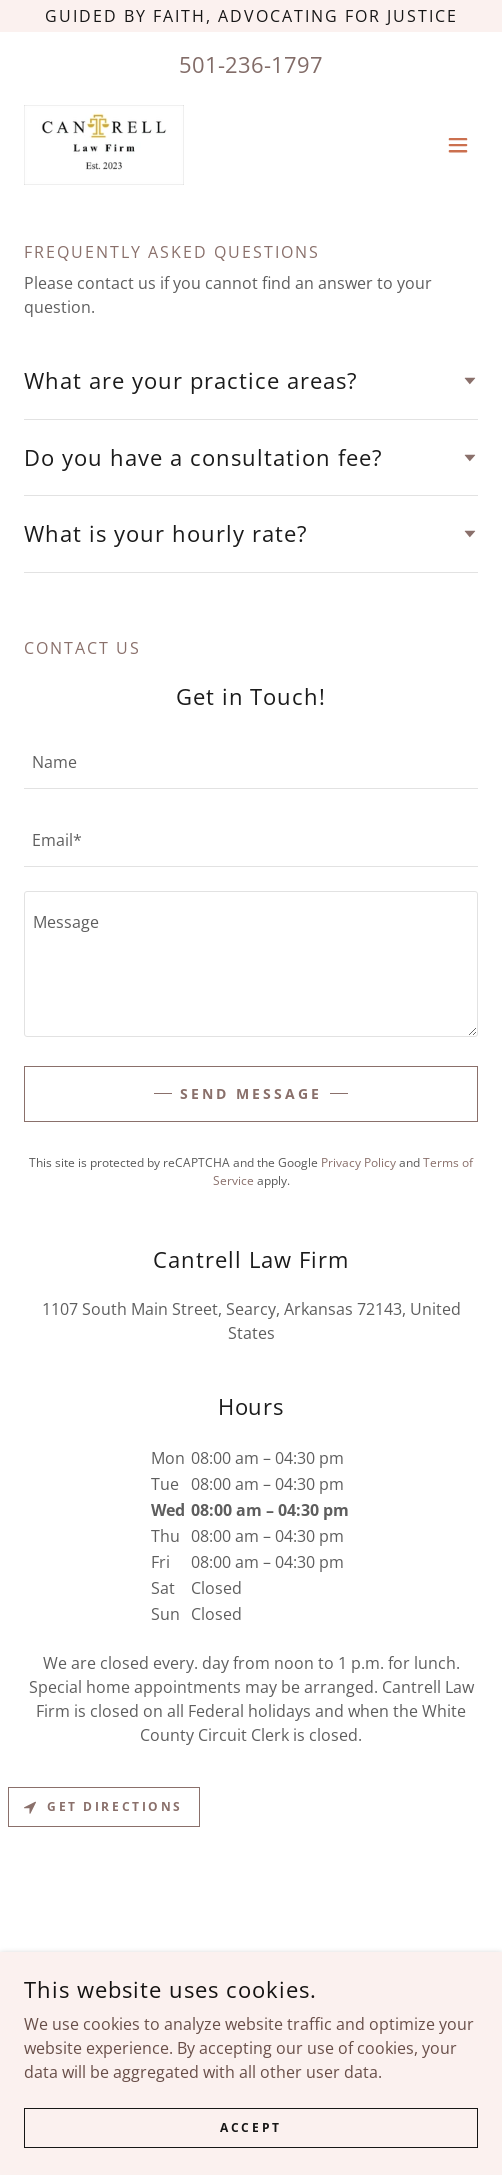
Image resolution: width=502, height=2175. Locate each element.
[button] (458, 145)
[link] (104, 145)
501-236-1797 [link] (251, 64)
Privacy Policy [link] (358, 1162)
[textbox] (251, 762)
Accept (250, 2127)
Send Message (251, 1093)
